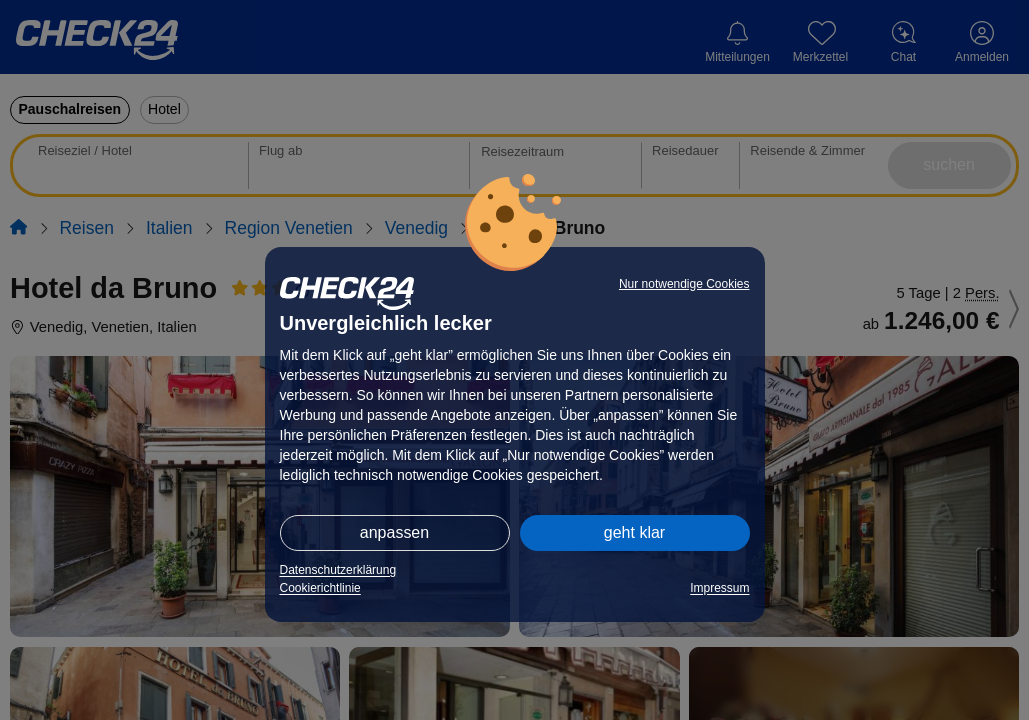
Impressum (719, 588)
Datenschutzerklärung (338, 570)
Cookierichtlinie (320, 588)
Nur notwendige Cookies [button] (684, 284)
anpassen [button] (394, 532)
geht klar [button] (634, 532)
